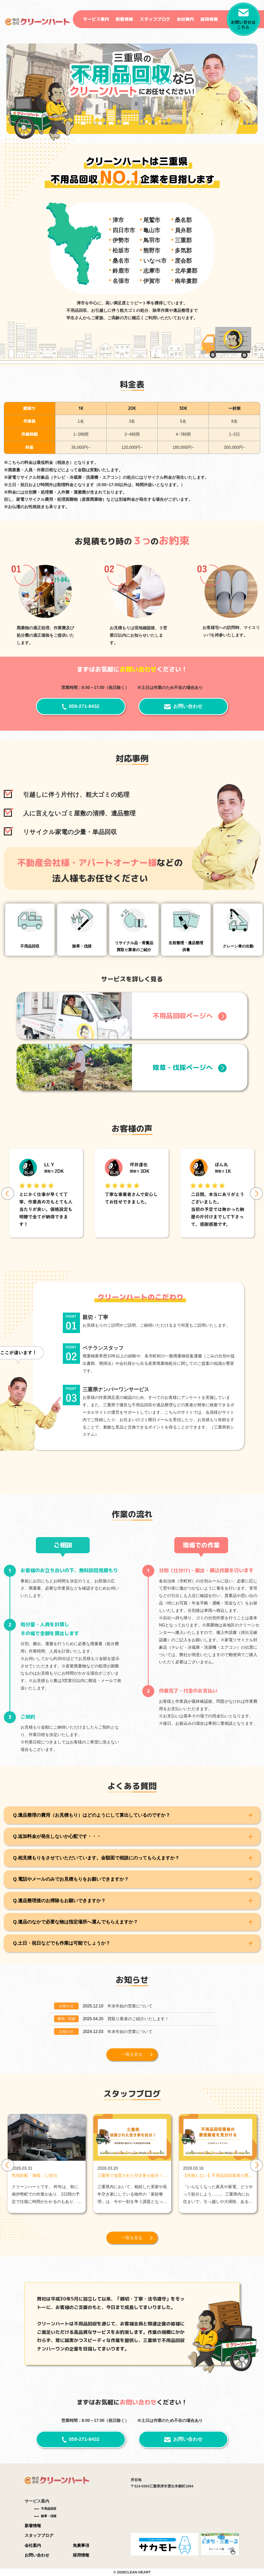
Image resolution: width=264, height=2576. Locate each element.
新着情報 (124, 19)
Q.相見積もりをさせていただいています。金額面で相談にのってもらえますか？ (96, 1857)
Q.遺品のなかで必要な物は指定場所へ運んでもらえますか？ (75, 1921)
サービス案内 (96, 19)
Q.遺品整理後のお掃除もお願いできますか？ (59, 1900)
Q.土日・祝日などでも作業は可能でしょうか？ (61, 1943)
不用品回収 (48, 2508)
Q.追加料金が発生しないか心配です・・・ (57, 1836)
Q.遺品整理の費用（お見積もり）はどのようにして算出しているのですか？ (91, 1815)
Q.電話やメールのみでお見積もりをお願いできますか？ (71, 1879)
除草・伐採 (48, 2516)
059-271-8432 (84, 706)
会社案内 (185, 19)
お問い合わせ (187, 706)
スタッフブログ (155, 19)
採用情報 (209, 19)
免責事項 (81, 2545)
